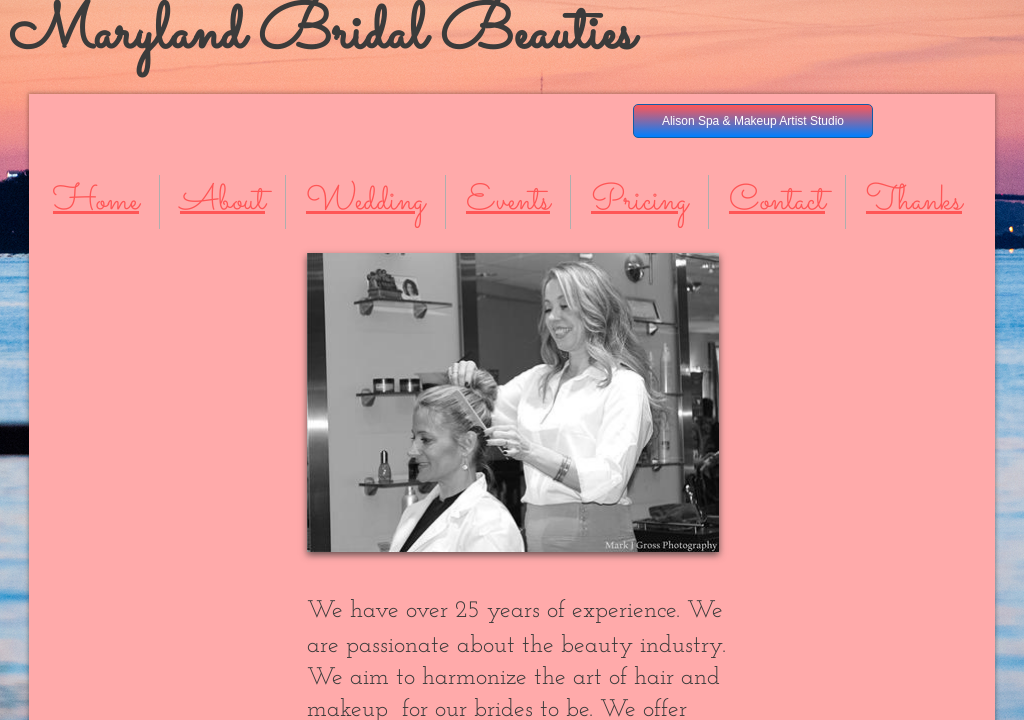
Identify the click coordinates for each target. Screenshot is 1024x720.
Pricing (639, 202)
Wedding (365, 202)
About (222, 202)
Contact (777, 202)
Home (96, 202)
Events (508, 202)
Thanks (914, 202)
